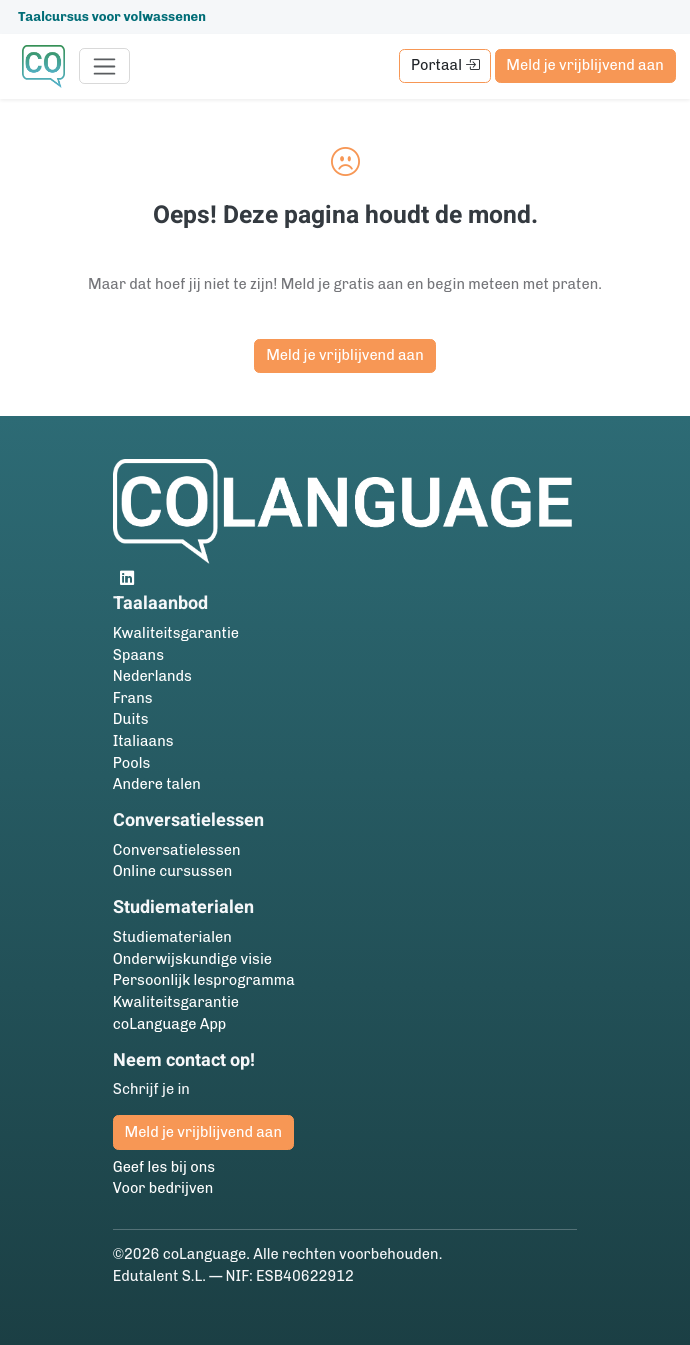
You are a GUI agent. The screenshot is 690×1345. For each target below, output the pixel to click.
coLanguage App (170, 1024)
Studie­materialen (172, 937)
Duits (131, 719)
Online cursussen (173, 871)
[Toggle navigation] (104, 66)
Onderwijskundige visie (192, 959)
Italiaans (143, 741)
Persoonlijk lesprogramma (204, 980)
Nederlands (152, 676)
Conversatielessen (177, 850)
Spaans (138, 655)
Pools (132, 763)
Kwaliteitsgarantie (176, 633)
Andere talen (157, 784)
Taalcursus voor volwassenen (112, 16)
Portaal (445, 65)
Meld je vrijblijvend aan (584, 65)
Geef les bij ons (164, 1167)
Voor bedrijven (163, 1188)
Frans (133, 698)
